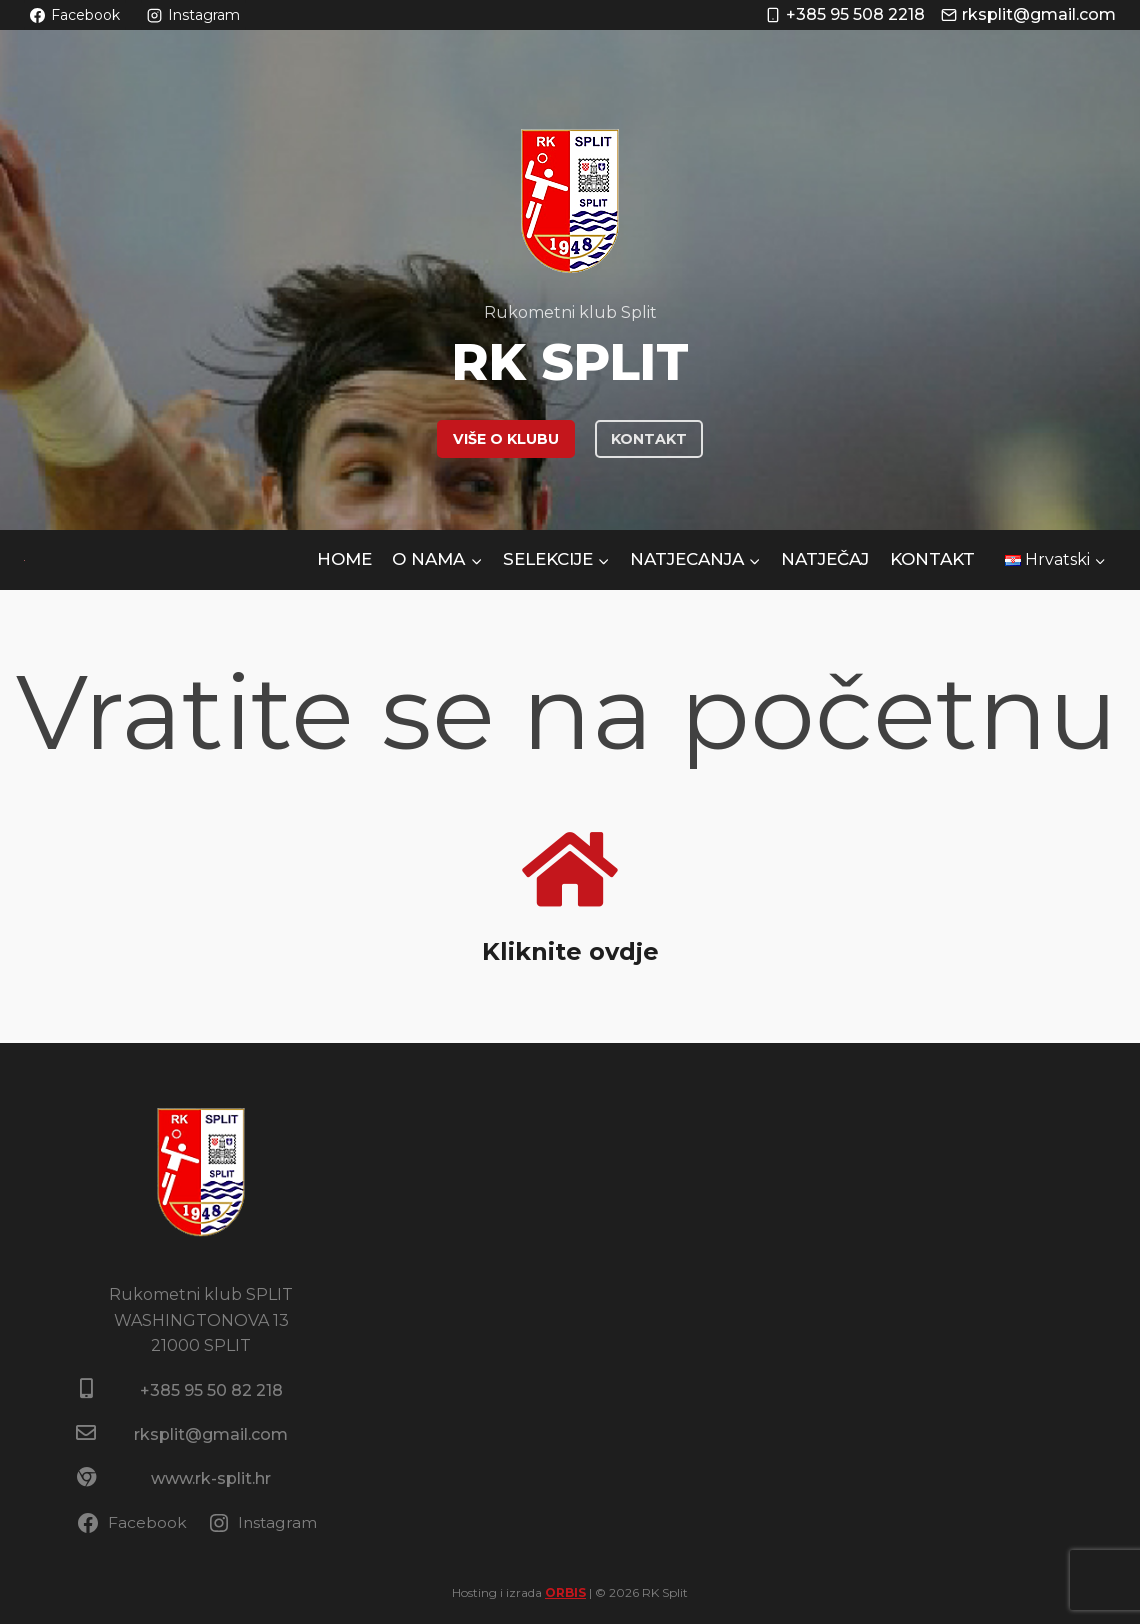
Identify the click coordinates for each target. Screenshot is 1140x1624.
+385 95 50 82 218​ (211, 1390)
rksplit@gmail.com (211, 1434)
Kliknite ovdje (570, 951)
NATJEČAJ (825, 559)
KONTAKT (649, 439)
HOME (344, 559)
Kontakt (932, 559)
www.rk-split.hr (211, 1478)
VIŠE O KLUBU (506, 439)
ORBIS (565, 1592)
